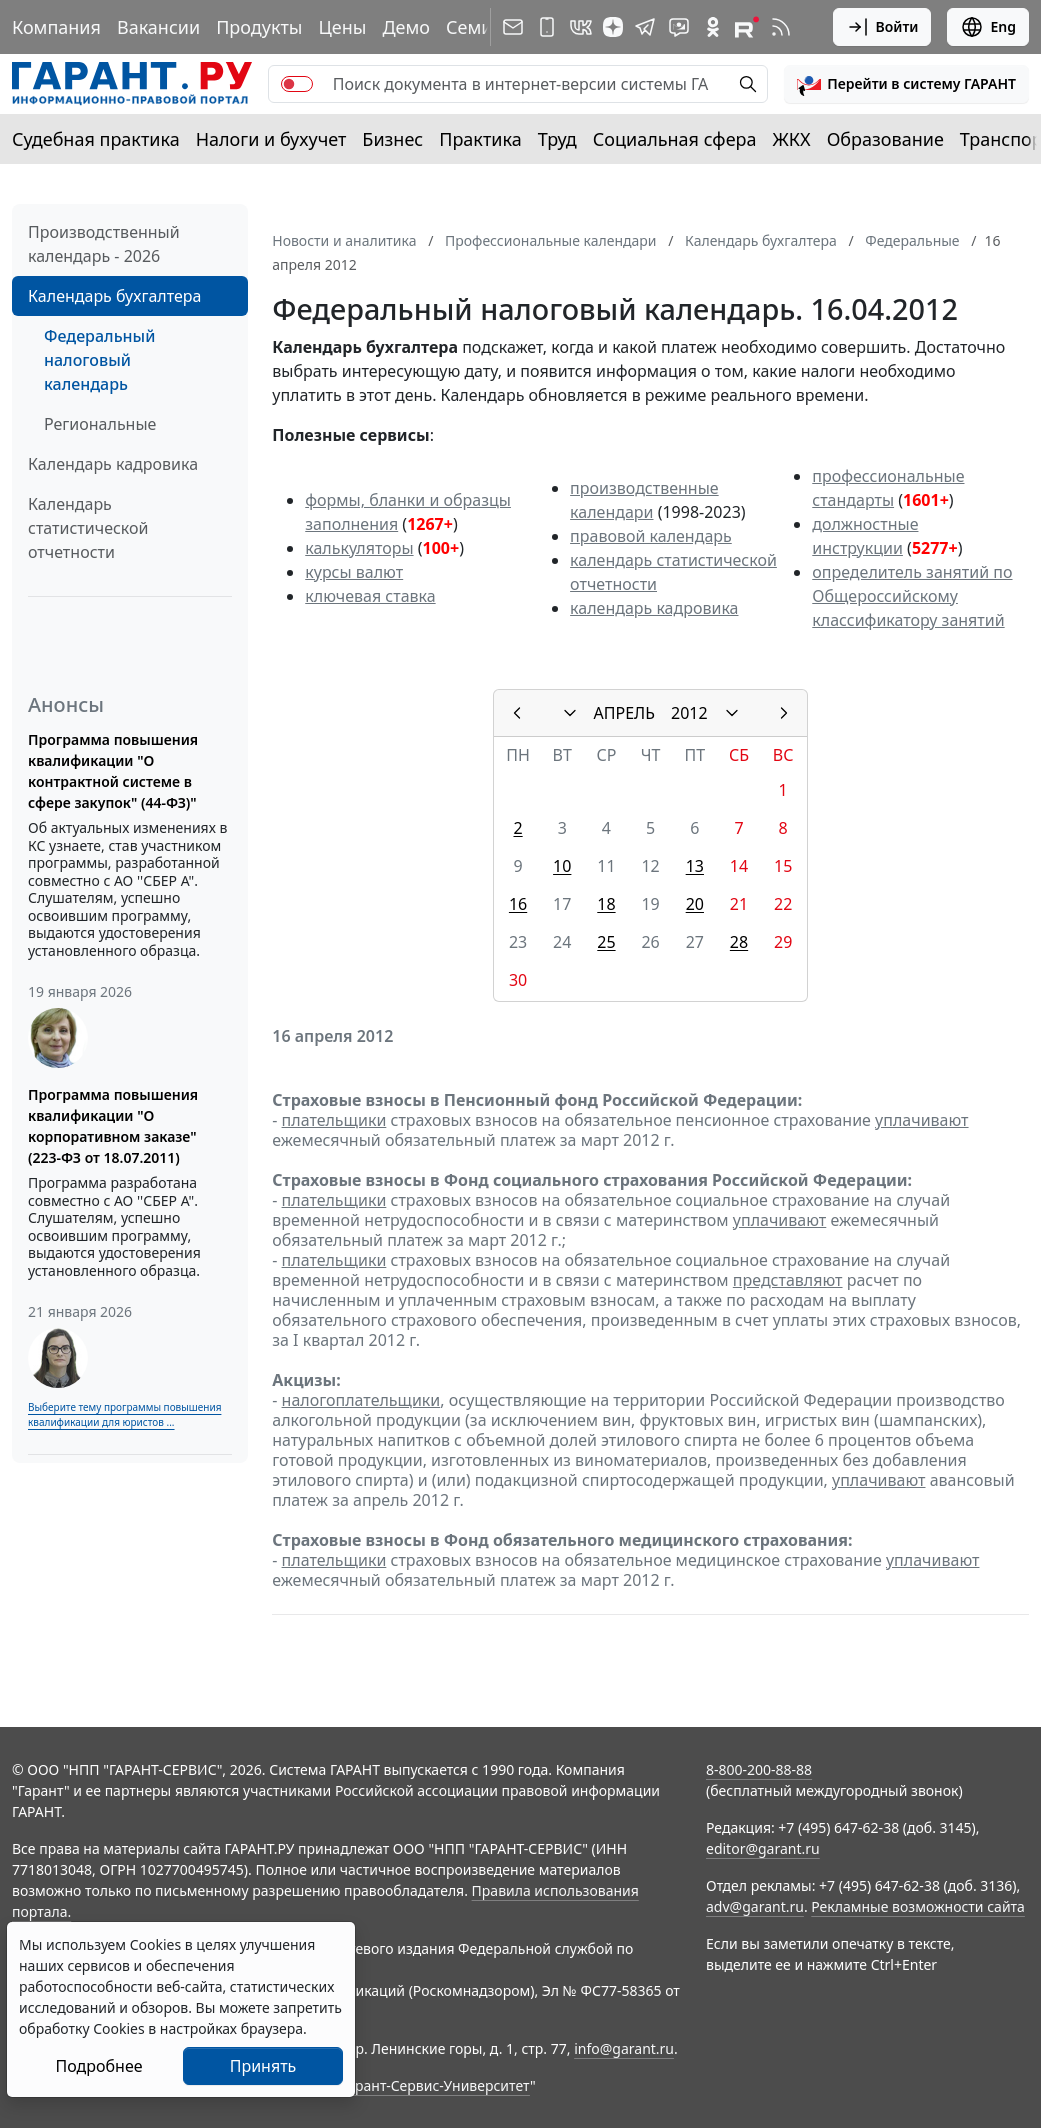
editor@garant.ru (763, 1848)
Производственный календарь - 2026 (104, 244)
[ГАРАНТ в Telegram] (645, 27)
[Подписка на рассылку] (513, 27)
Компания (56, 27)
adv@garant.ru (755, 1906)
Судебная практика (96, 139)
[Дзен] (613, 27)
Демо (406, 27)
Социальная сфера (675, 139)
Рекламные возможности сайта (918, 1906)
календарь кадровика (654, 608)
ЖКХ (792, 139)
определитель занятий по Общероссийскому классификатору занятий (912, 596)
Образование (885, 139)
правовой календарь (651, 536)
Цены (342, 27)
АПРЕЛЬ (624, 713)
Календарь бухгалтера (114, 296)
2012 (689, 713)
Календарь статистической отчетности (88, 528)
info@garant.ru (624, 2048)
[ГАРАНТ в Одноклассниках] (713, 27)
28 (739, 942)
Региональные (100, 424)
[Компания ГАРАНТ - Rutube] (747, 27)
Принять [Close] (263, 2066)
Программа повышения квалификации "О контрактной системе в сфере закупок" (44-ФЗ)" (113, 771)
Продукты (259, 27)
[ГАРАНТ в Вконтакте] (581, 27)
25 (606, 942)
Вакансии (158, 27)
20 (695, 904)
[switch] (297, 84)
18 (606, 904)
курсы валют (354, 572)
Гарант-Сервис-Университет (435, 2085)
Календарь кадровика (113, 464)
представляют (788, 1280)
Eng (988, 27)
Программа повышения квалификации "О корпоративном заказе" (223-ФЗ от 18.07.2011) (113, 1126)
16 (518, 904)
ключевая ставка (370, 596)
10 (562, 866)
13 (695, 866)
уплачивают (921, 1120)
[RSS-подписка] (781, 27)
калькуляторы (359, 548)
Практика (480, 139)
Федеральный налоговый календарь (99, 360)
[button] (906, 84)
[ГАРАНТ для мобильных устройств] (547, 27)
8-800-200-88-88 (759, 1769)
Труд (557, 139)
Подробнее (98, 2066)
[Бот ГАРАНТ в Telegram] (679, 27)
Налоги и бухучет (271, 139)
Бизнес (392, 139)
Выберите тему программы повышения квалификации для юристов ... (124, 1414)
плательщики (334, 1120)
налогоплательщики (361, 1400)
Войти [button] (882, 27)
